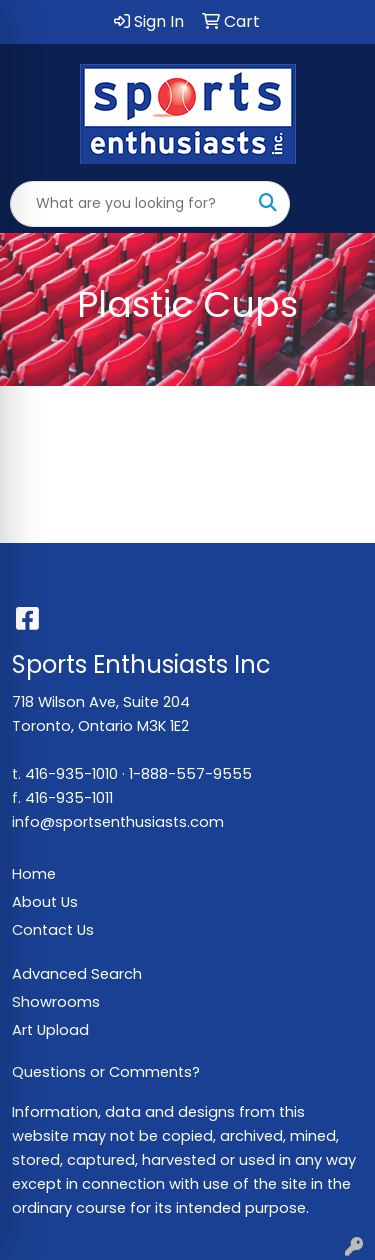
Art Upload (50, 1030)
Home (34, 874)
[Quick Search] (129, 204)
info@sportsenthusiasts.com (118, 822)
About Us (45, 902)
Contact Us (53, 930)
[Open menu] (335, 204)
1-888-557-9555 (190, 774)
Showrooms (56, 1002)
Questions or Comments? (106, 1072)
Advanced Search (77, 974)
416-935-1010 (71, 774)
